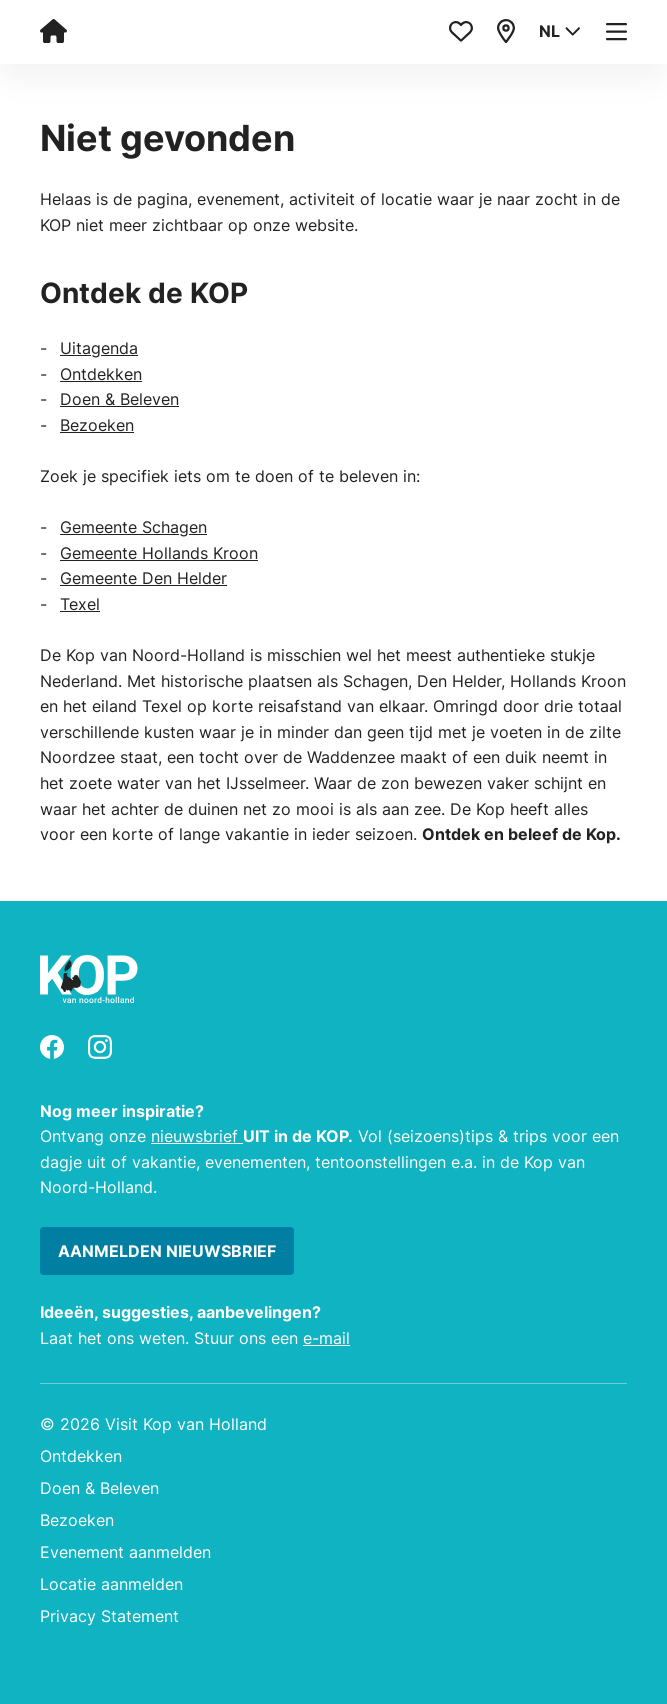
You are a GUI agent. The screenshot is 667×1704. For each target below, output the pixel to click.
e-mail (326, 1338)
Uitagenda (99, 348)
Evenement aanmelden (125, 1552)
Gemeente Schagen (133, 527)
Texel (80, 604)
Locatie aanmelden (111, 1584)
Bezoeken (97, 425)
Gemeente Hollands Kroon (159, 553)
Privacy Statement (109, 1616)
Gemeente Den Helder (143, 578)
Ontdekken (101, 374)
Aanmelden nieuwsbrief (167, 1251)
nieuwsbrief (197, 1136)
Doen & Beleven (119, 399)
